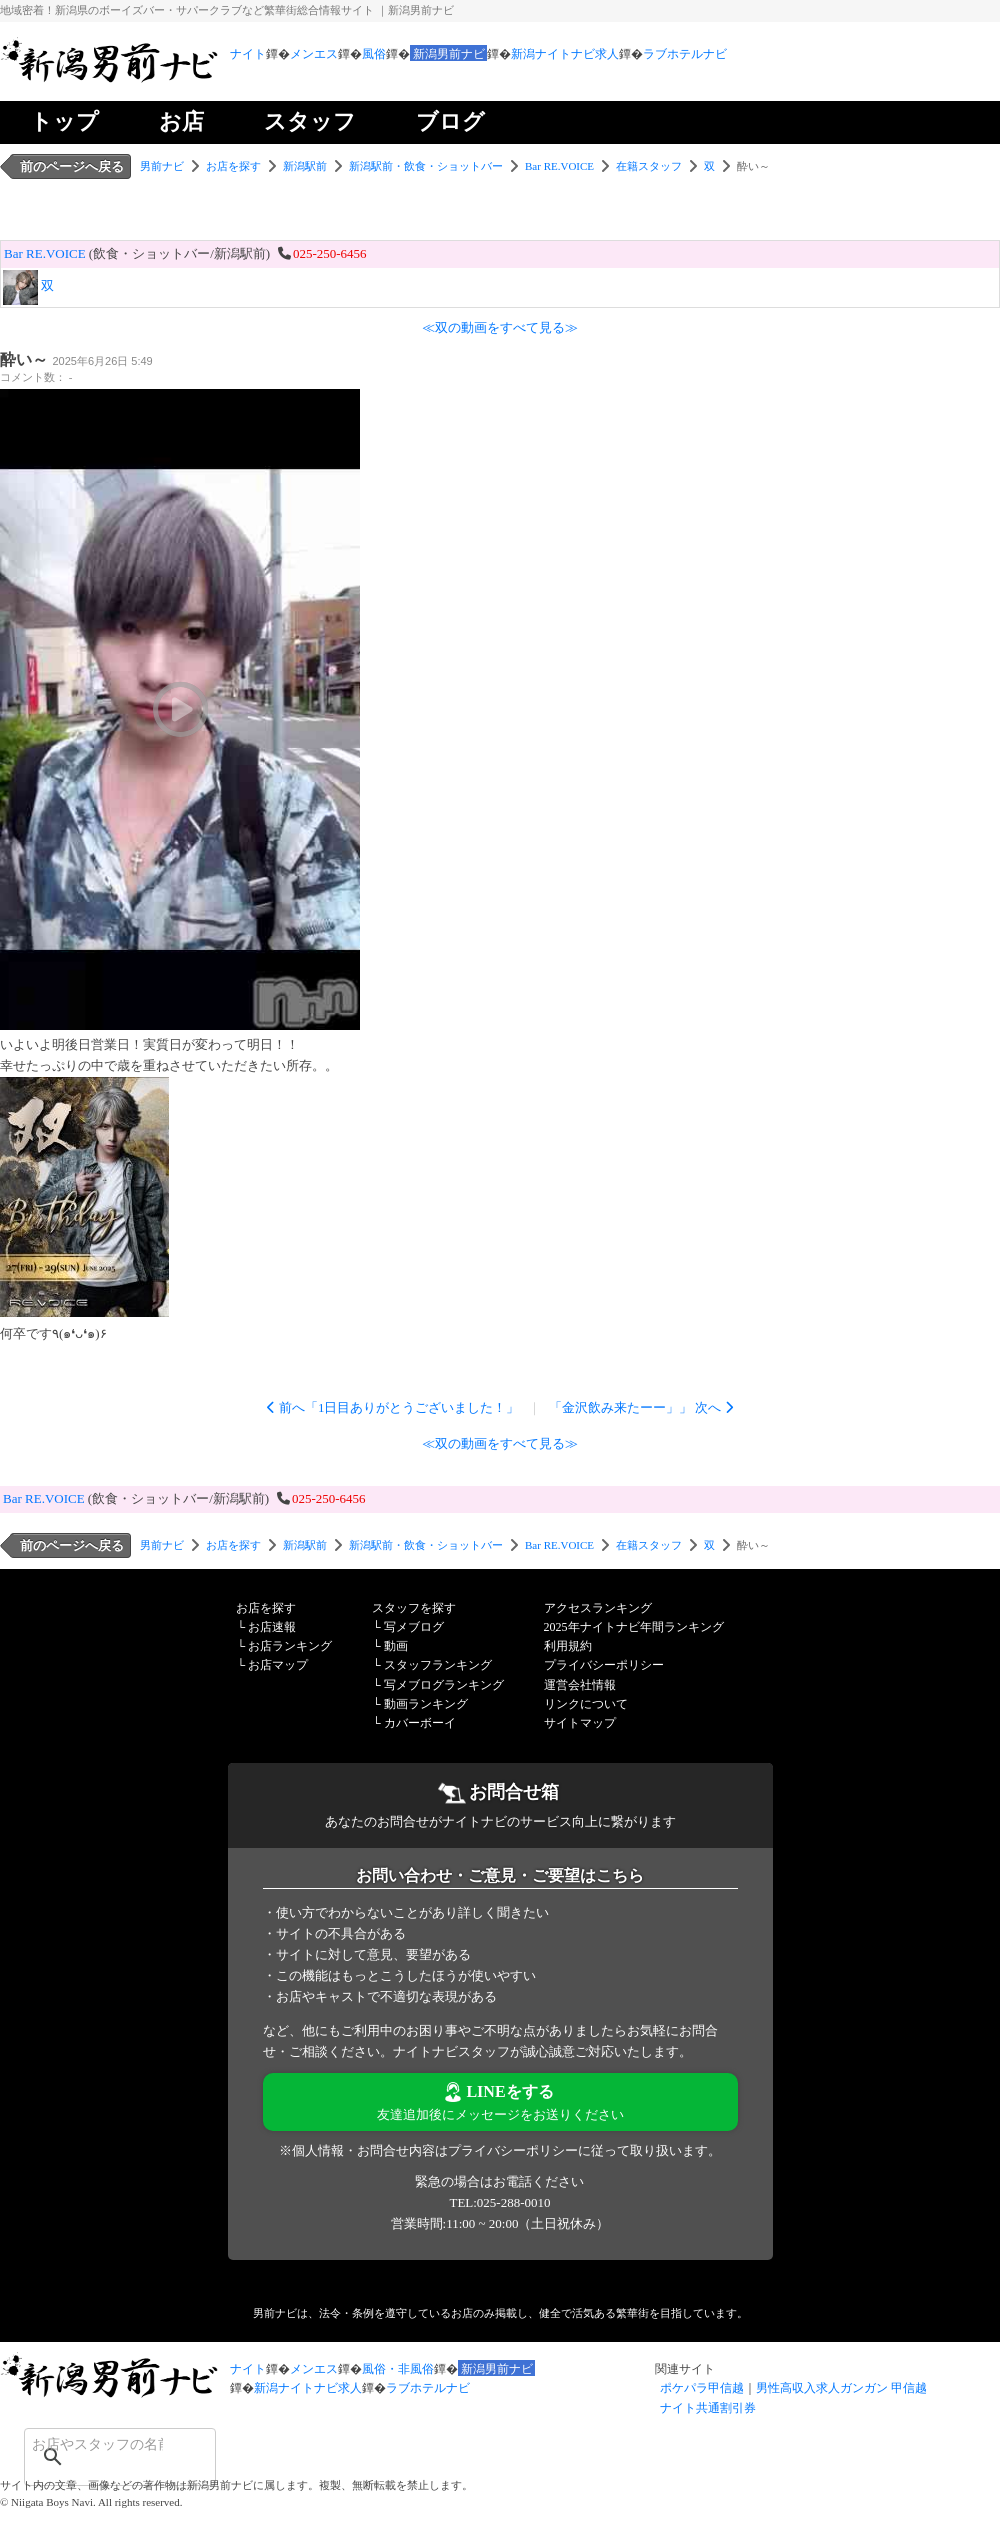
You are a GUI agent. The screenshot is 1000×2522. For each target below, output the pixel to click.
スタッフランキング (438, 1665)
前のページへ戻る (72, 166)
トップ (64, 121)
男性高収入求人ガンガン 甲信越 (841, 2388)
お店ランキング (290, 1646)
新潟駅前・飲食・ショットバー (426, 166)
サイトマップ (580, 1723)
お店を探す (233, 166)
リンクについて (586, 1704)
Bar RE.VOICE (559, 166)
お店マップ (278, 1665)
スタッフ (310, 121)
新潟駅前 (305, 166)
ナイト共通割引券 (708, 2408)
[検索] (94, 2444)
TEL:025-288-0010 (499, 2202)
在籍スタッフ (649, 166)
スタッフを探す (414, 1608)
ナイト (248, 54)
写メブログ (414, 1627)
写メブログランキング (444, 1685)
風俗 (374, 54)
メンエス (314, 54)
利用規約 (568, 1646)
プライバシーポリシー (604, 1665)
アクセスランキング (598, 1608)
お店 (181, 121)
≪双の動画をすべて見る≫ (500, 327)
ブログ (450, 121)
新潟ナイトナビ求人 (565, 54)
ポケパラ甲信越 (702, 2388)
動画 (396, 1646)
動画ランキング (426, 1704)
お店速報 (272, 1627)
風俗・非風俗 (398, 2369)
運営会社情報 (580, 1685)
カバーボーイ (420, 1723)
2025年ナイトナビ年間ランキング (634, 1627)
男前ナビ (162, 166)
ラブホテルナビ (685, 54)
